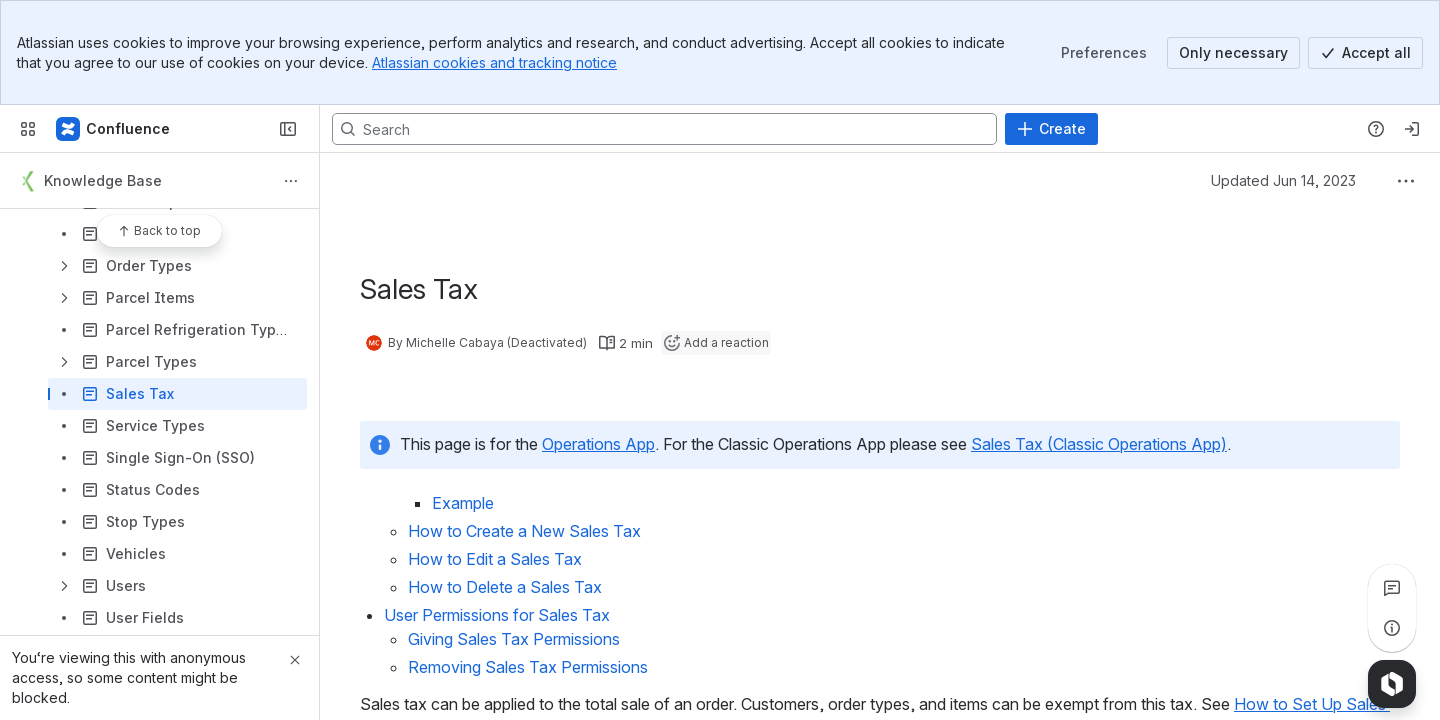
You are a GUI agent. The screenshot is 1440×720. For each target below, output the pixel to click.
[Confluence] (114, 129)
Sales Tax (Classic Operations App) (1099, 444)
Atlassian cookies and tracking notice (494, 62)
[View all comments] (1392, 588)
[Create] (1051, 129)
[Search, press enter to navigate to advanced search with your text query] (664, 129)
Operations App (598, 444)
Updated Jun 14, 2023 (1283, 180)
